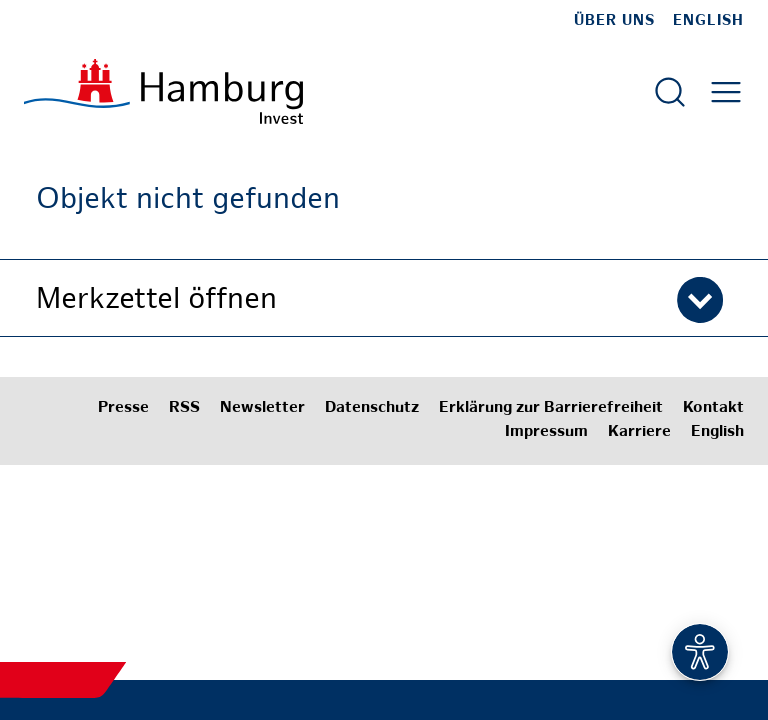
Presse (123, 408)
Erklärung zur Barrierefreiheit (551, 408)
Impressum (546, 432)
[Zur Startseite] (163, 91)
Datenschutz (372, 408)
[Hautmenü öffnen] (726, 92)
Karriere (639, 432)
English (708, 21)
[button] (384, 298)
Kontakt (713, 408)
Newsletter (262, 408)
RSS (184, 408)
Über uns (614, 21)
